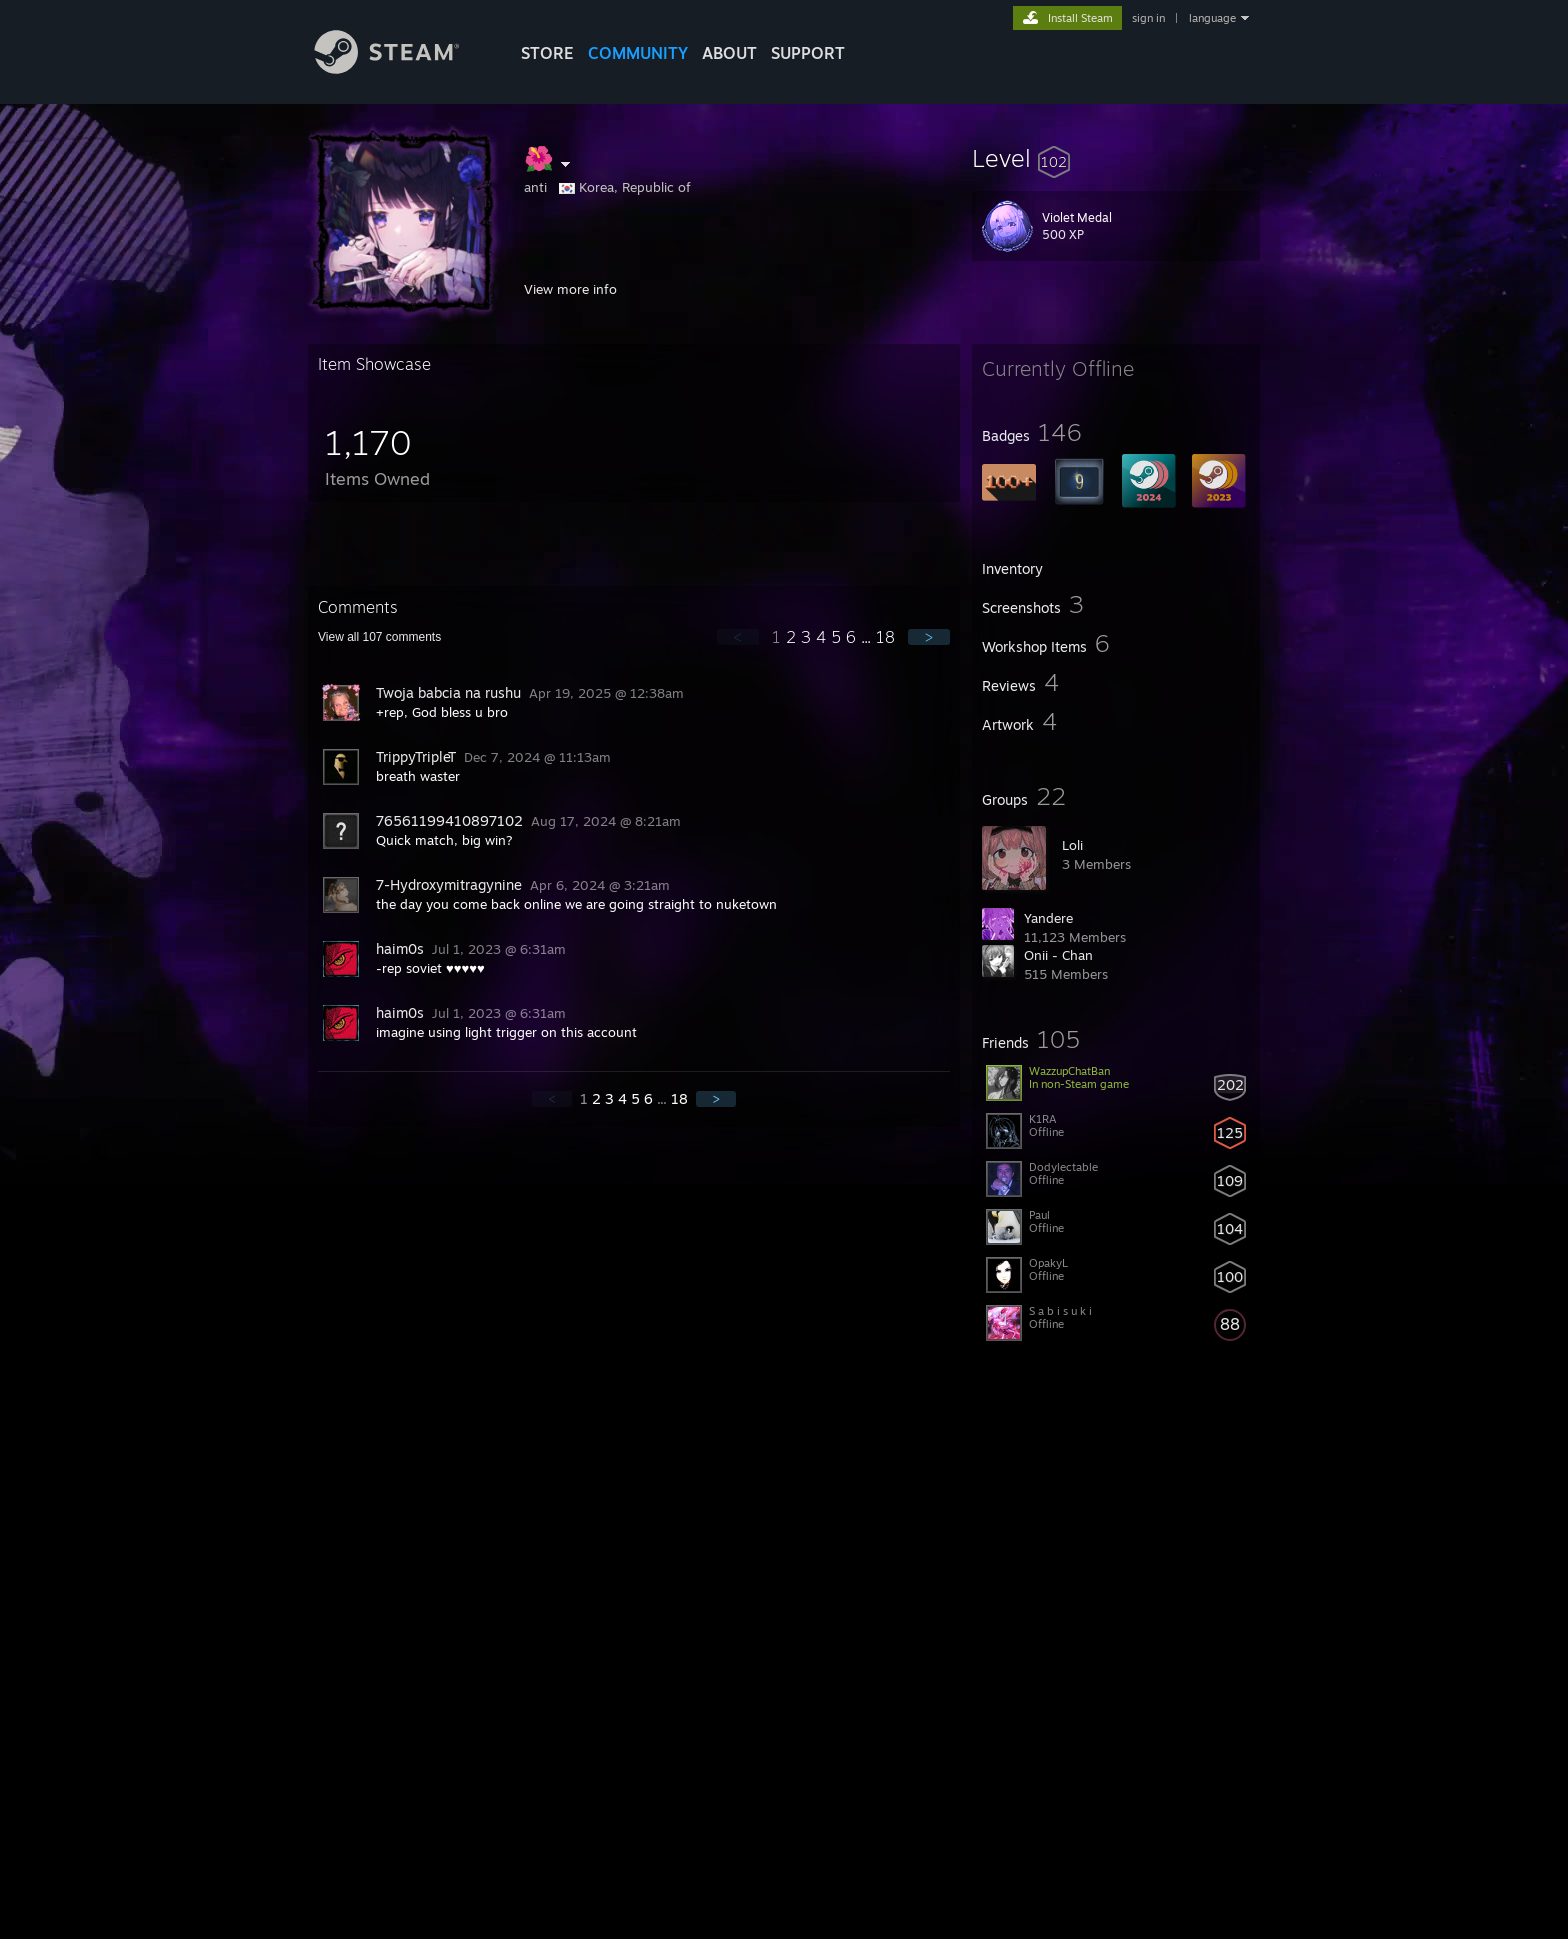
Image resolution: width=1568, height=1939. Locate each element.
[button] (1116, 158)
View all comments (379, 637)
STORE (547, 53)
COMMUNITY (638, 53)
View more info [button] (570, 289)
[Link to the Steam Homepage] (402, 68)
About (729, 53)
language (1212, 18)
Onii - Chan (1058, 955)
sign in (1148, 18)
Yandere (1048, 918)
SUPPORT (808, 53)
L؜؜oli (1072, 845)
